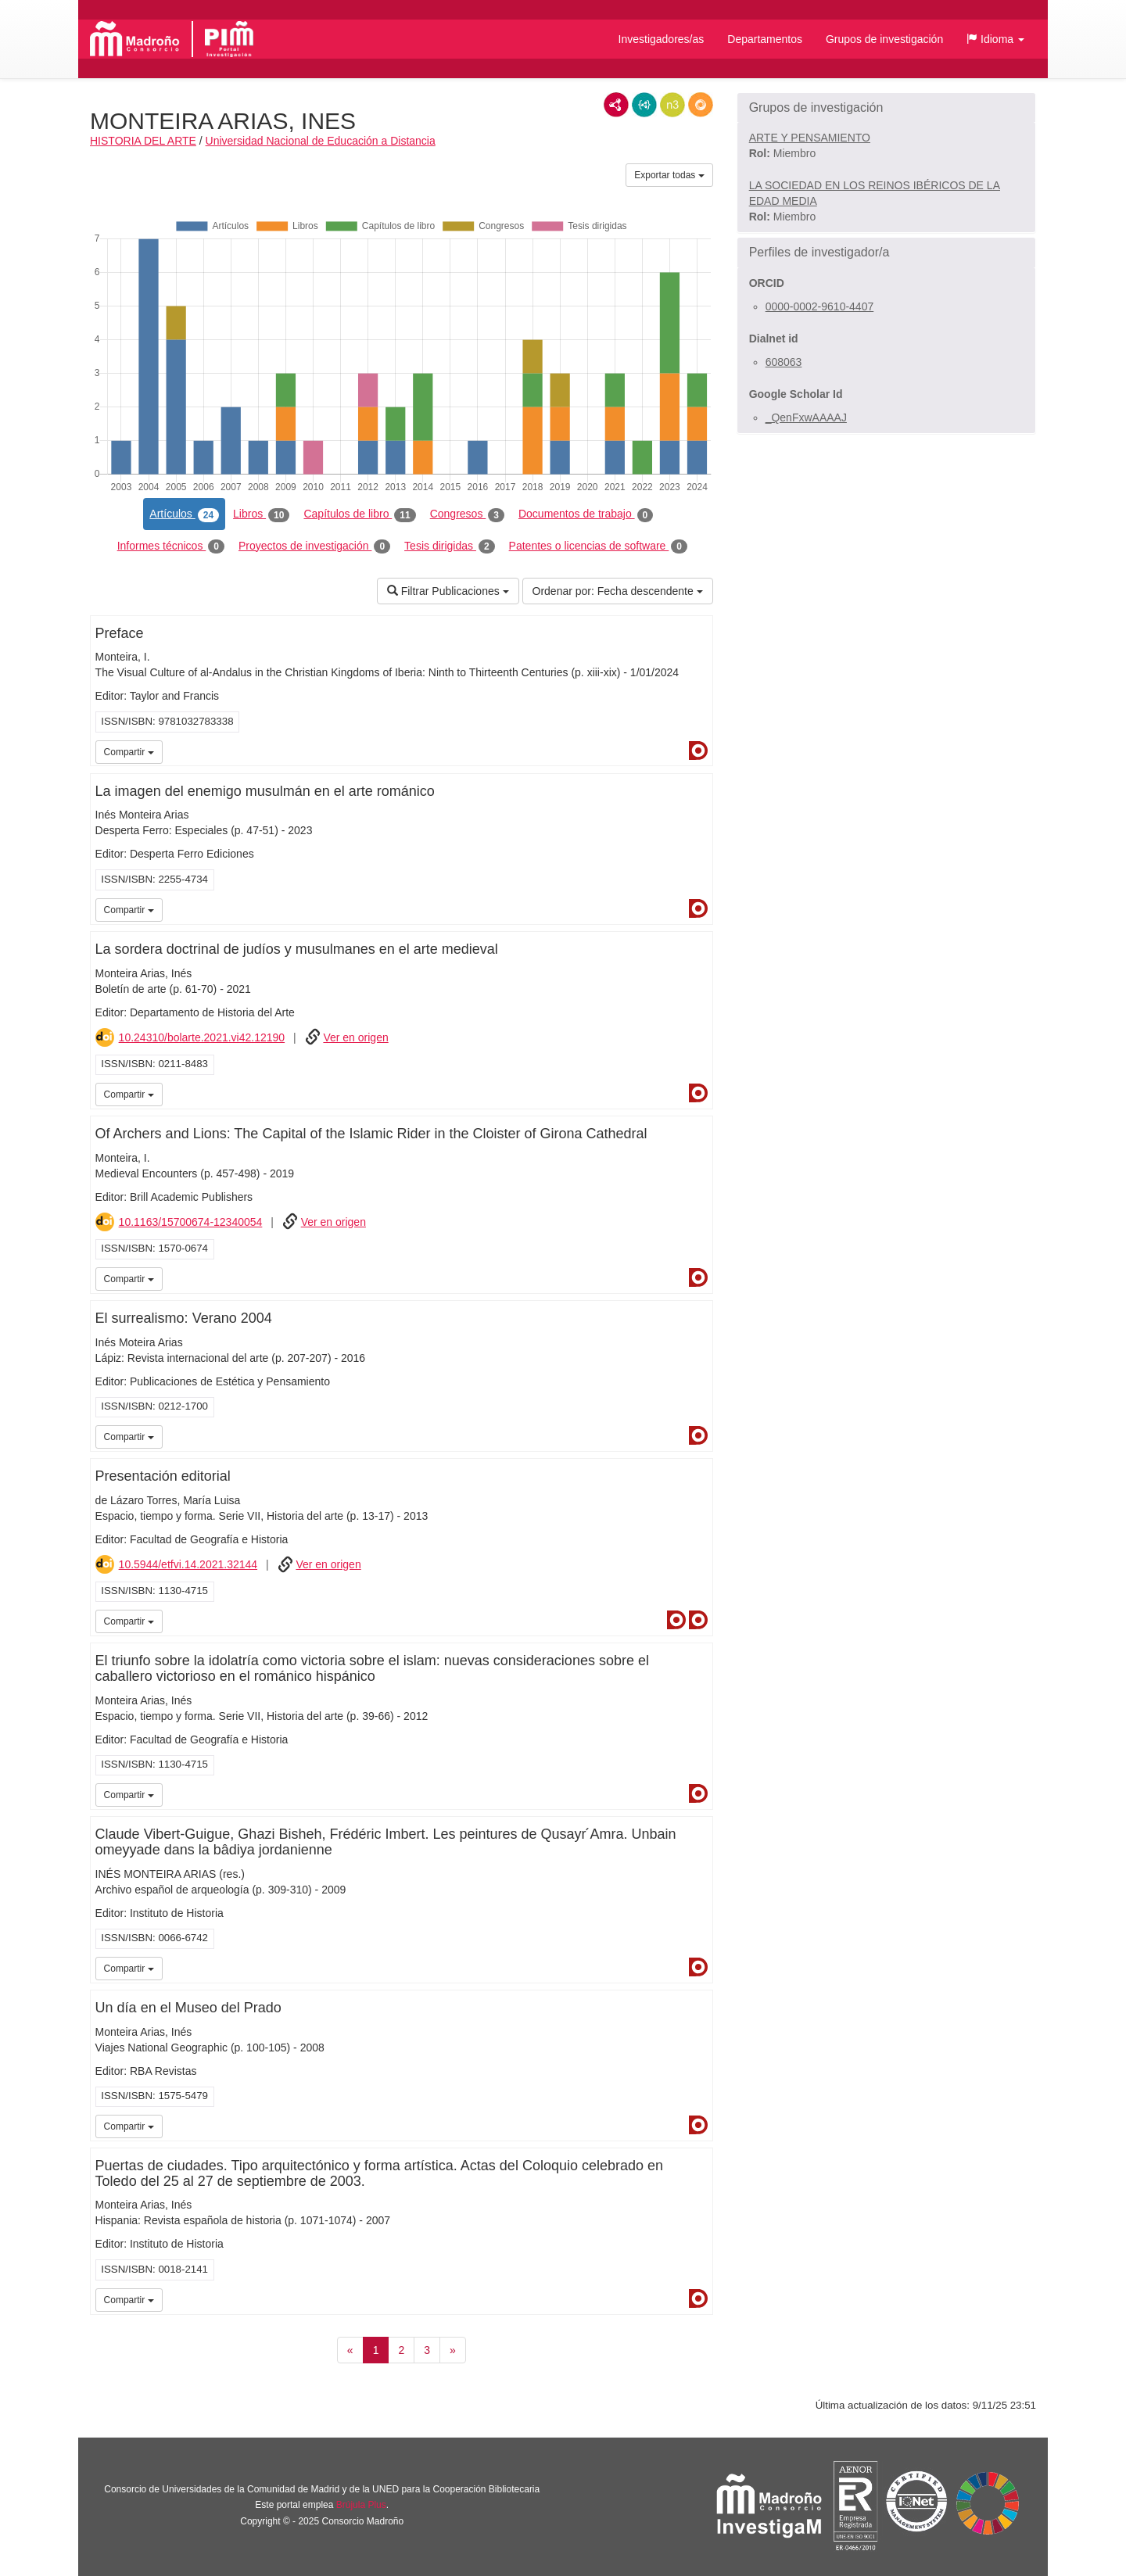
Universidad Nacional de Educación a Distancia (321, 140)
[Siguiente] (452, 2350)
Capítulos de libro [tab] (359, 514)
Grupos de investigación (884, 39)
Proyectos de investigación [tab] (314, 546)
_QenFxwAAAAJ (806, 417)
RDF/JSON (700, 104)
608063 (784, 362)
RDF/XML (616, 104)
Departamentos (764, 39)
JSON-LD (644, 104)
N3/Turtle (672, 104)
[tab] (886, 108)
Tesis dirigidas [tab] (449, 546)
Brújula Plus (361, 2504)
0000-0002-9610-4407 (820, 306)
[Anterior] (350, 2350)
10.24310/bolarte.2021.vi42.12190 (202, 1037)
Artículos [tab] (184, 514)
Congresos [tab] (467, 514)
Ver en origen (355, 1037)
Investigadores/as (662, 39)
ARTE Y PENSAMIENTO (809, 137)
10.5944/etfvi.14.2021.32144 (188, 1564)
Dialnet (698, 750)
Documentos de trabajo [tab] (585, 514)
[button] (995, 39)
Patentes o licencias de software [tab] (598, 546)
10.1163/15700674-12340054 (191, 1222)
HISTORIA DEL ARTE (143, 140)
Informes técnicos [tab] (170, 546)
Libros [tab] (261, 514)
